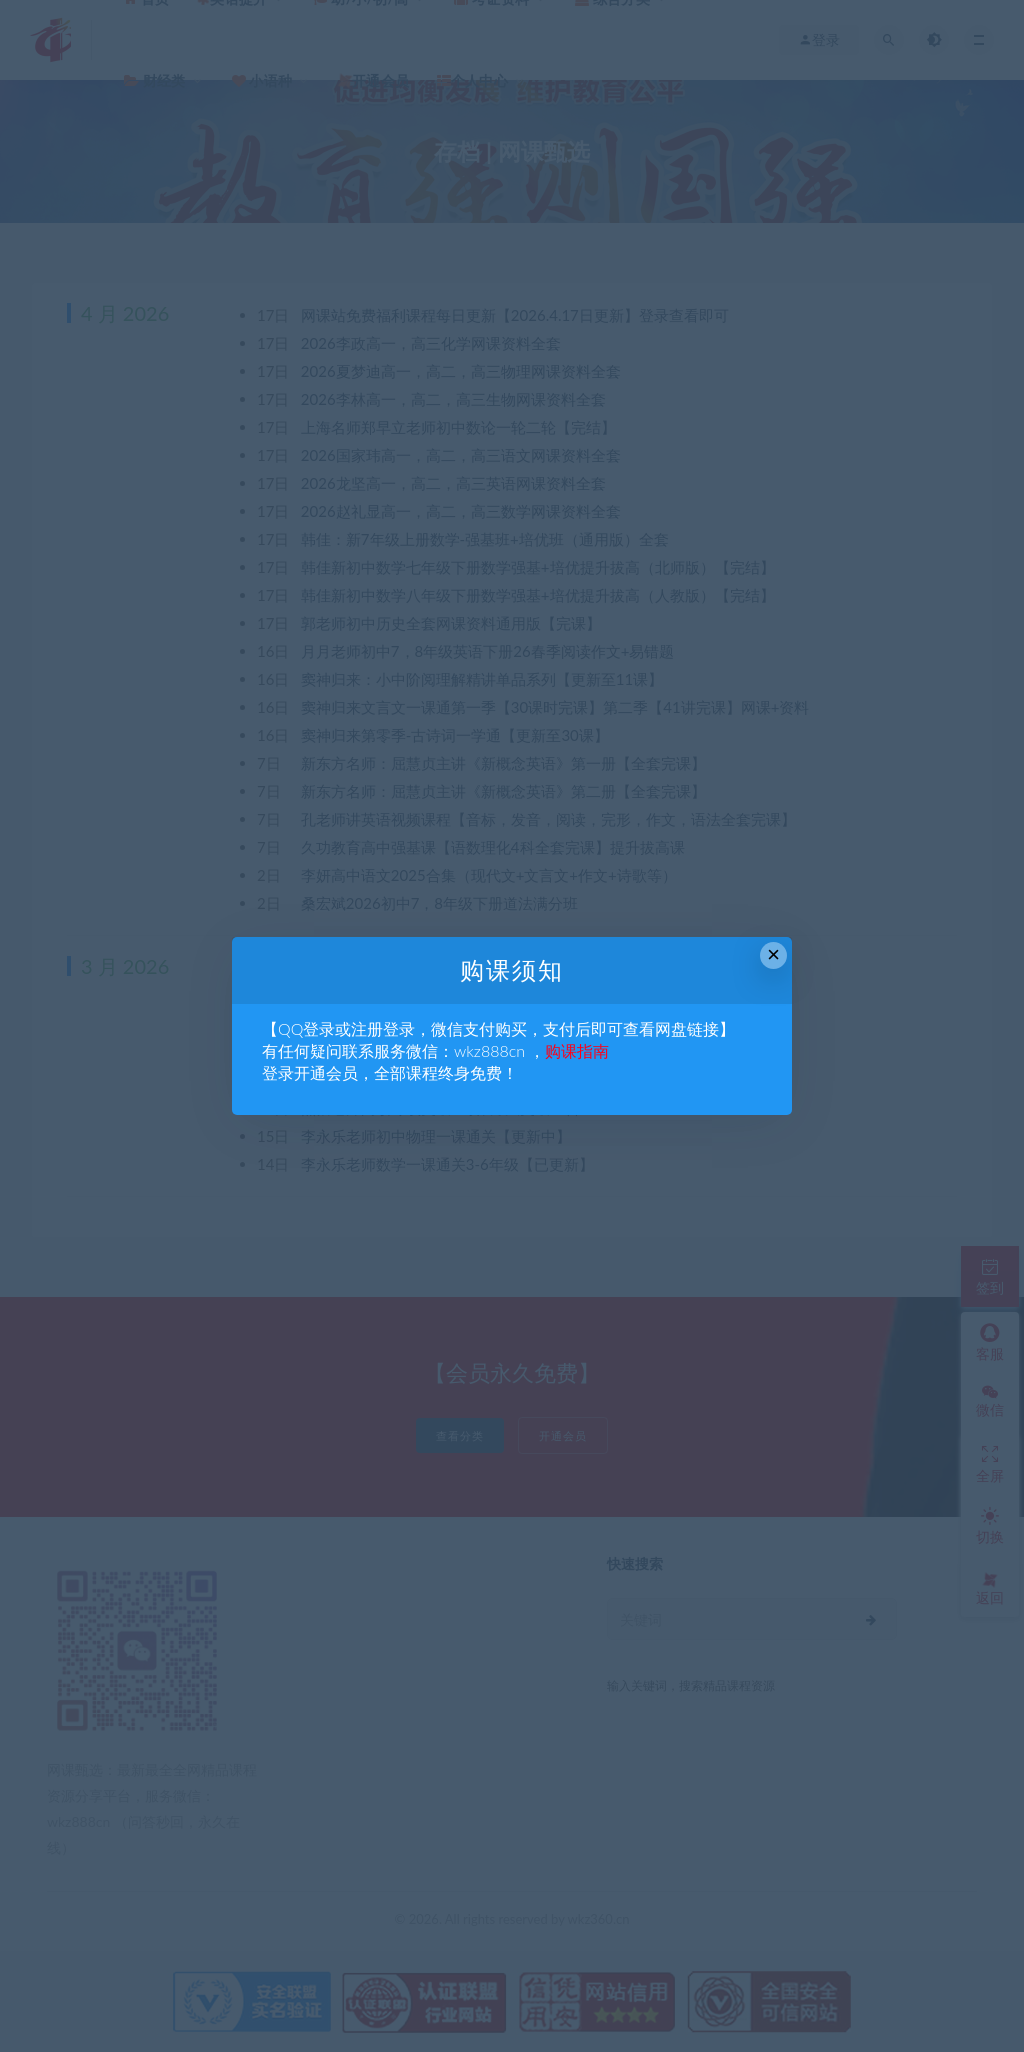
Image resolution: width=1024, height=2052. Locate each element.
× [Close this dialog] (773, 954)
